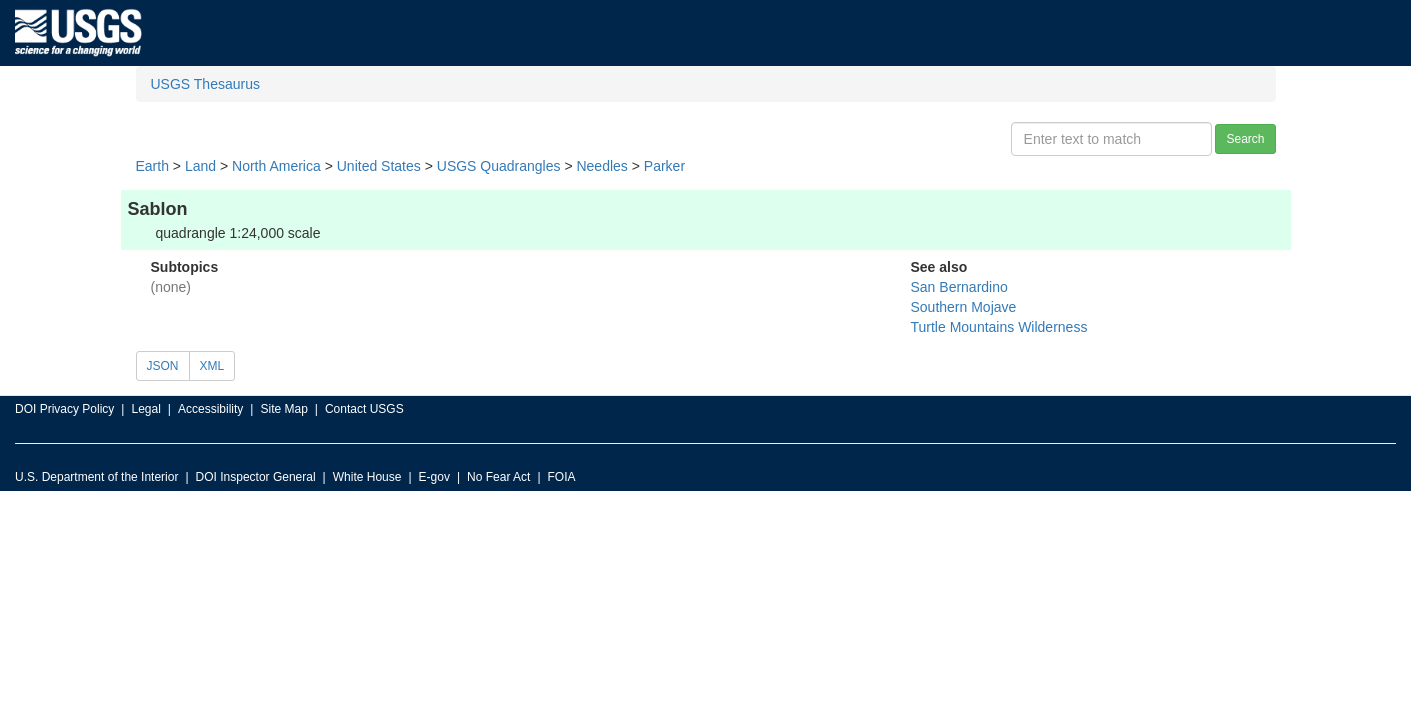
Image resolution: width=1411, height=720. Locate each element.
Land (200, 166)
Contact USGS (364, 409)
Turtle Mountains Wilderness (999, 327)
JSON (163, 366)
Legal (145, 409)
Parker (664, 166)
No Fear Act (498, 477)
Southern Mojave (964, 307)
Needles (601, 166)
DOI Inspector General (256, 477)
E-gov (434, 477)
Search (1245, 139)
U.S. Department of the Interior (96, 477)
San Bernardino (959, 287)
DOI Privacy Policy (64, 409)
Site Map (283, 409)
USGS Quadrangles (499, 166)
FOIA (562, 477)
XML (212, 366)
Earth (152, 166)
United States (379, 166)
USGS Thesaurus (205, 84)
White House (367, 477)
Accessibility (210, 409)
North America (276, 166)
